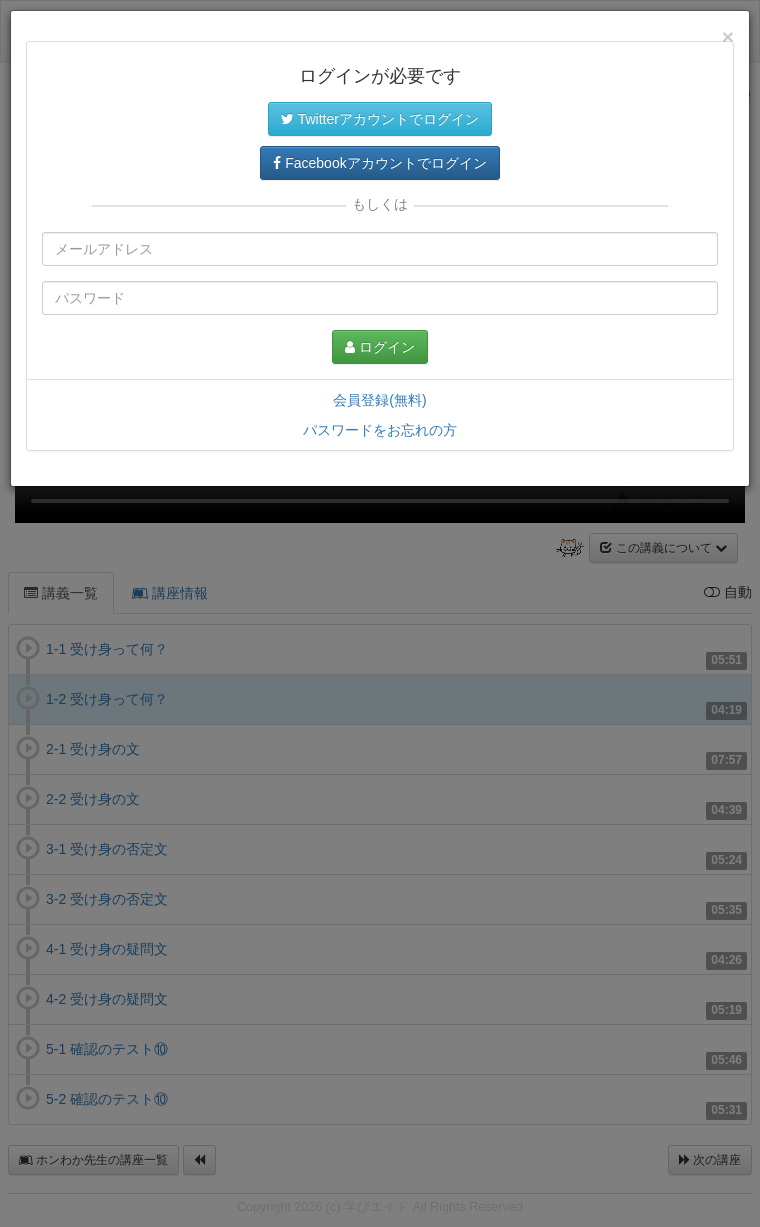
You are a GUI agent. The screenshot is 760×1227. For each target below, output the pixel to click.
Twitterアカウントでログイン (380, 119)
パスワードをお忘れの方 (380, 430)
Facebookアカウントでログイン (379, 163)
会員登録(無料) (379, 400)
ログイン (380, 347)
